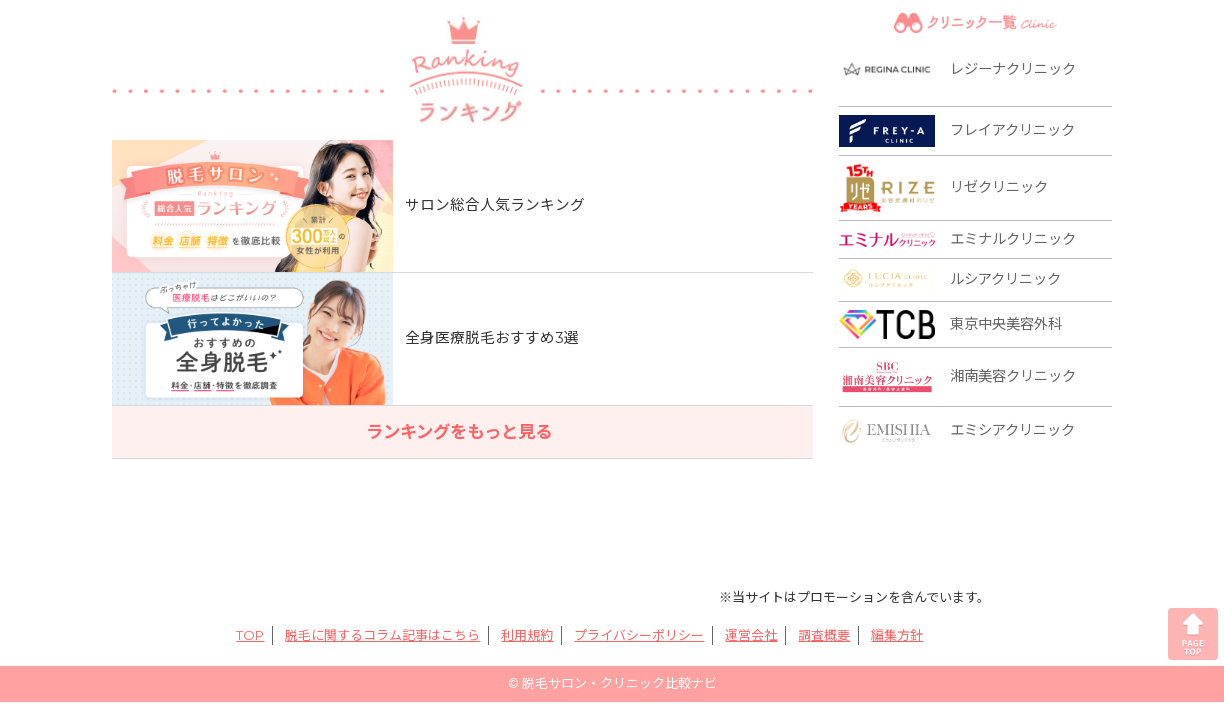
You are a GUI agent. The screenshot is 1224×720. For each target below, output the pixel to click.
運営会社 (751, 635)
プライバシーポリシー (639, 635)
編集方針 (897, 635)
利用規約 (527, 635)
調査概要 (824, 635)
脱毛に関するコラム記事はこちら (382, 635)
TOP (250, 635)
